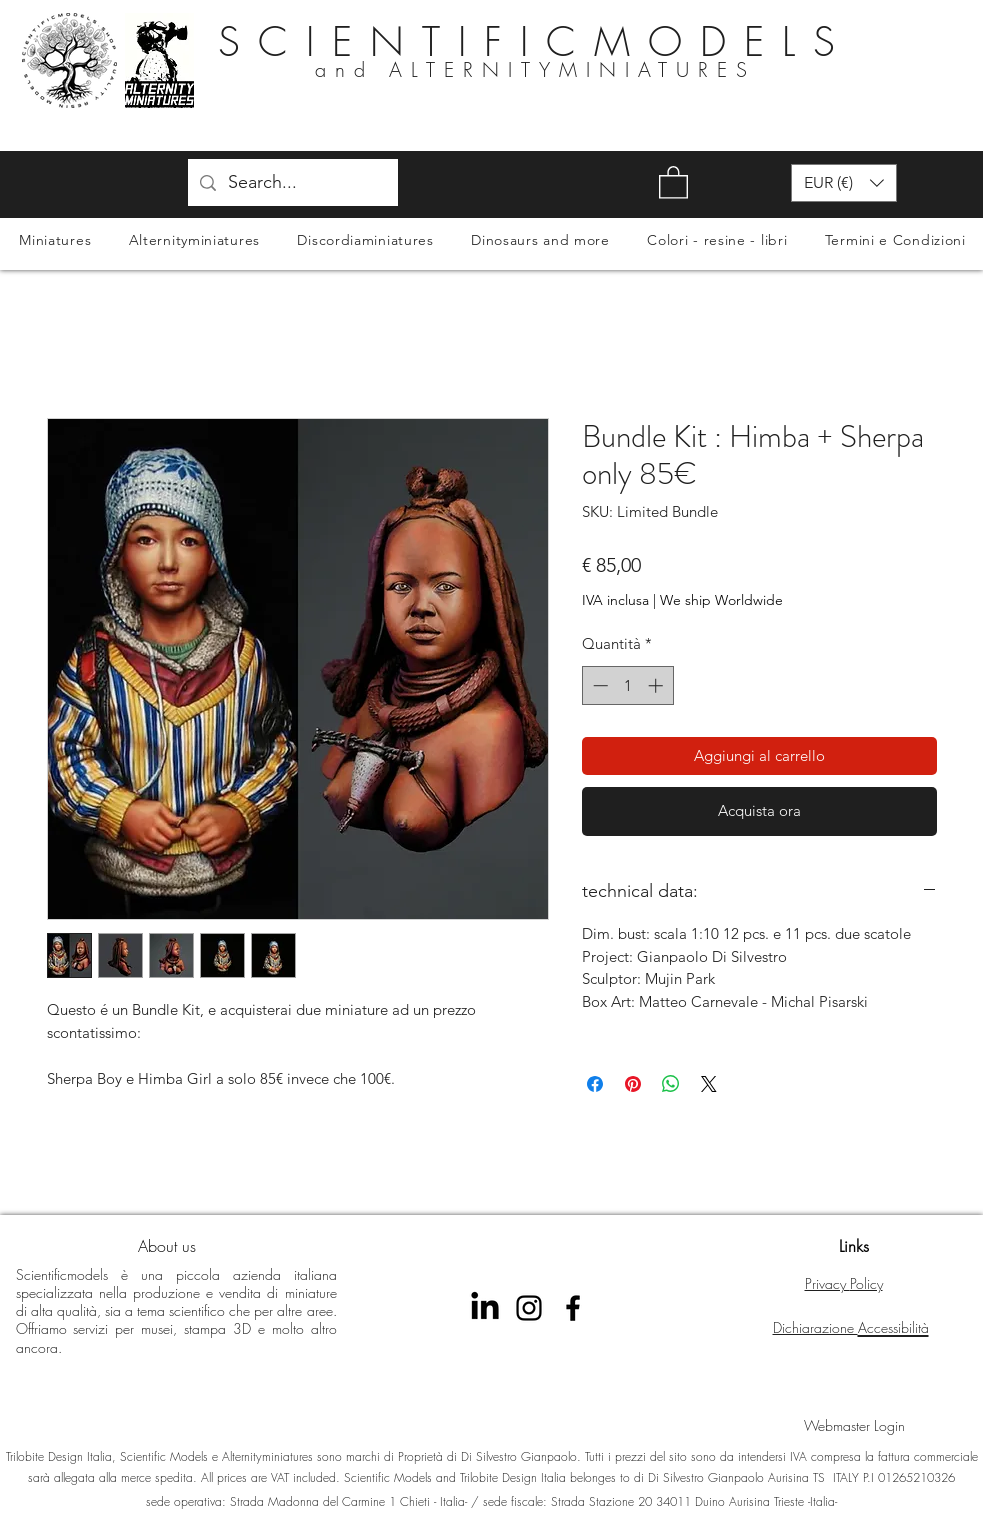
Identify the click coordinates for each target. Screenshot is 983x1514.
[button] (673, 181)
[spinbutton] (627, 685)
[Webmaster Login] (854, 1426)
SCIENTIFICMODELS (535, 41)
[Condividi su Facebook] (595, 1084)
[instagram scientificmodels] (529, 1308)
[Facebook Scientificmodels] (573, 1308)
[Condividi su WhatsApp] (671, 1084)
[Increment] (657, 685)
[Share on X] (709, 1084)
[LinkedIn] (485, 1308)
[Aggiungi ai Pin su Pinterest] (633, 1084)
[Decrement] (598, 685)
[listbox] (844, 183)
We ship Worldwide (721, 600)
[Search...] (292, 183)
